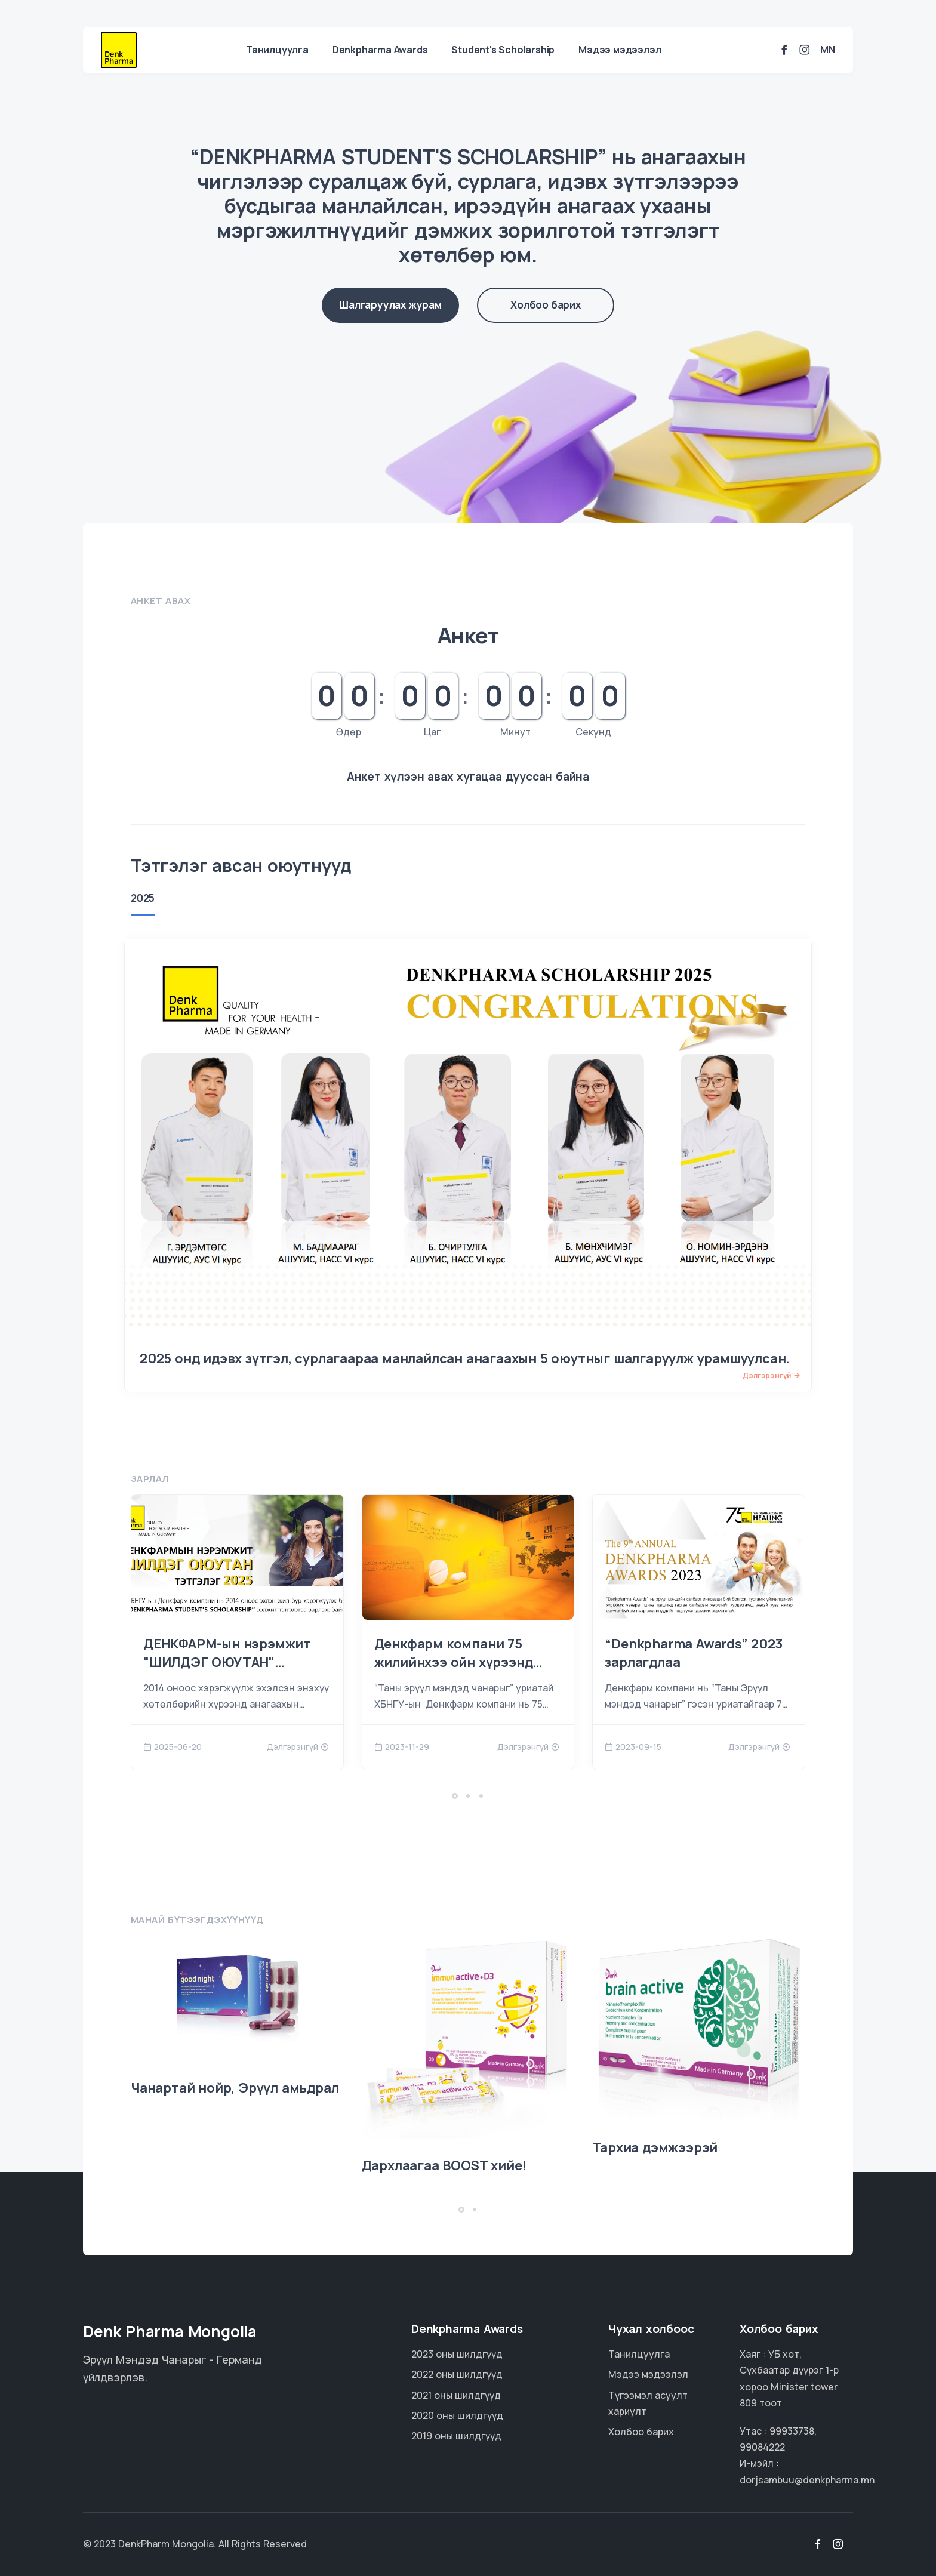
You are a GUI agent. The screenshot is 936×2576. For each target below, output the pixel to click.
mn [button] (827, 49)
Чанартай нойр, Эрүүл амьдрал (234, 2088)
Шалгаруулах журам (390, 305)
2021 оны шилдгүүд (456, 2395)
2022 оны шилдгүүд (457, 2374)
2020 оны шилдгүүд (457, 2415)
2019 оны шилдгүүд (456, 2435)
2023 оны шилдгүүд (457, 2354)
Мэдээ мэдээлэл (619, 49)
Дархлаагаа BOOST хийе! (444, 2165)
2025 (143, 898)
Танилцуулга (277, 49)
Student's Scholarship (503, 49)
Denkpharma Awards (380, 49)
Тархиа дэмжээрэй (655, 2147)
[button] (455, 1796)
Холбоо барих (545, 305)
